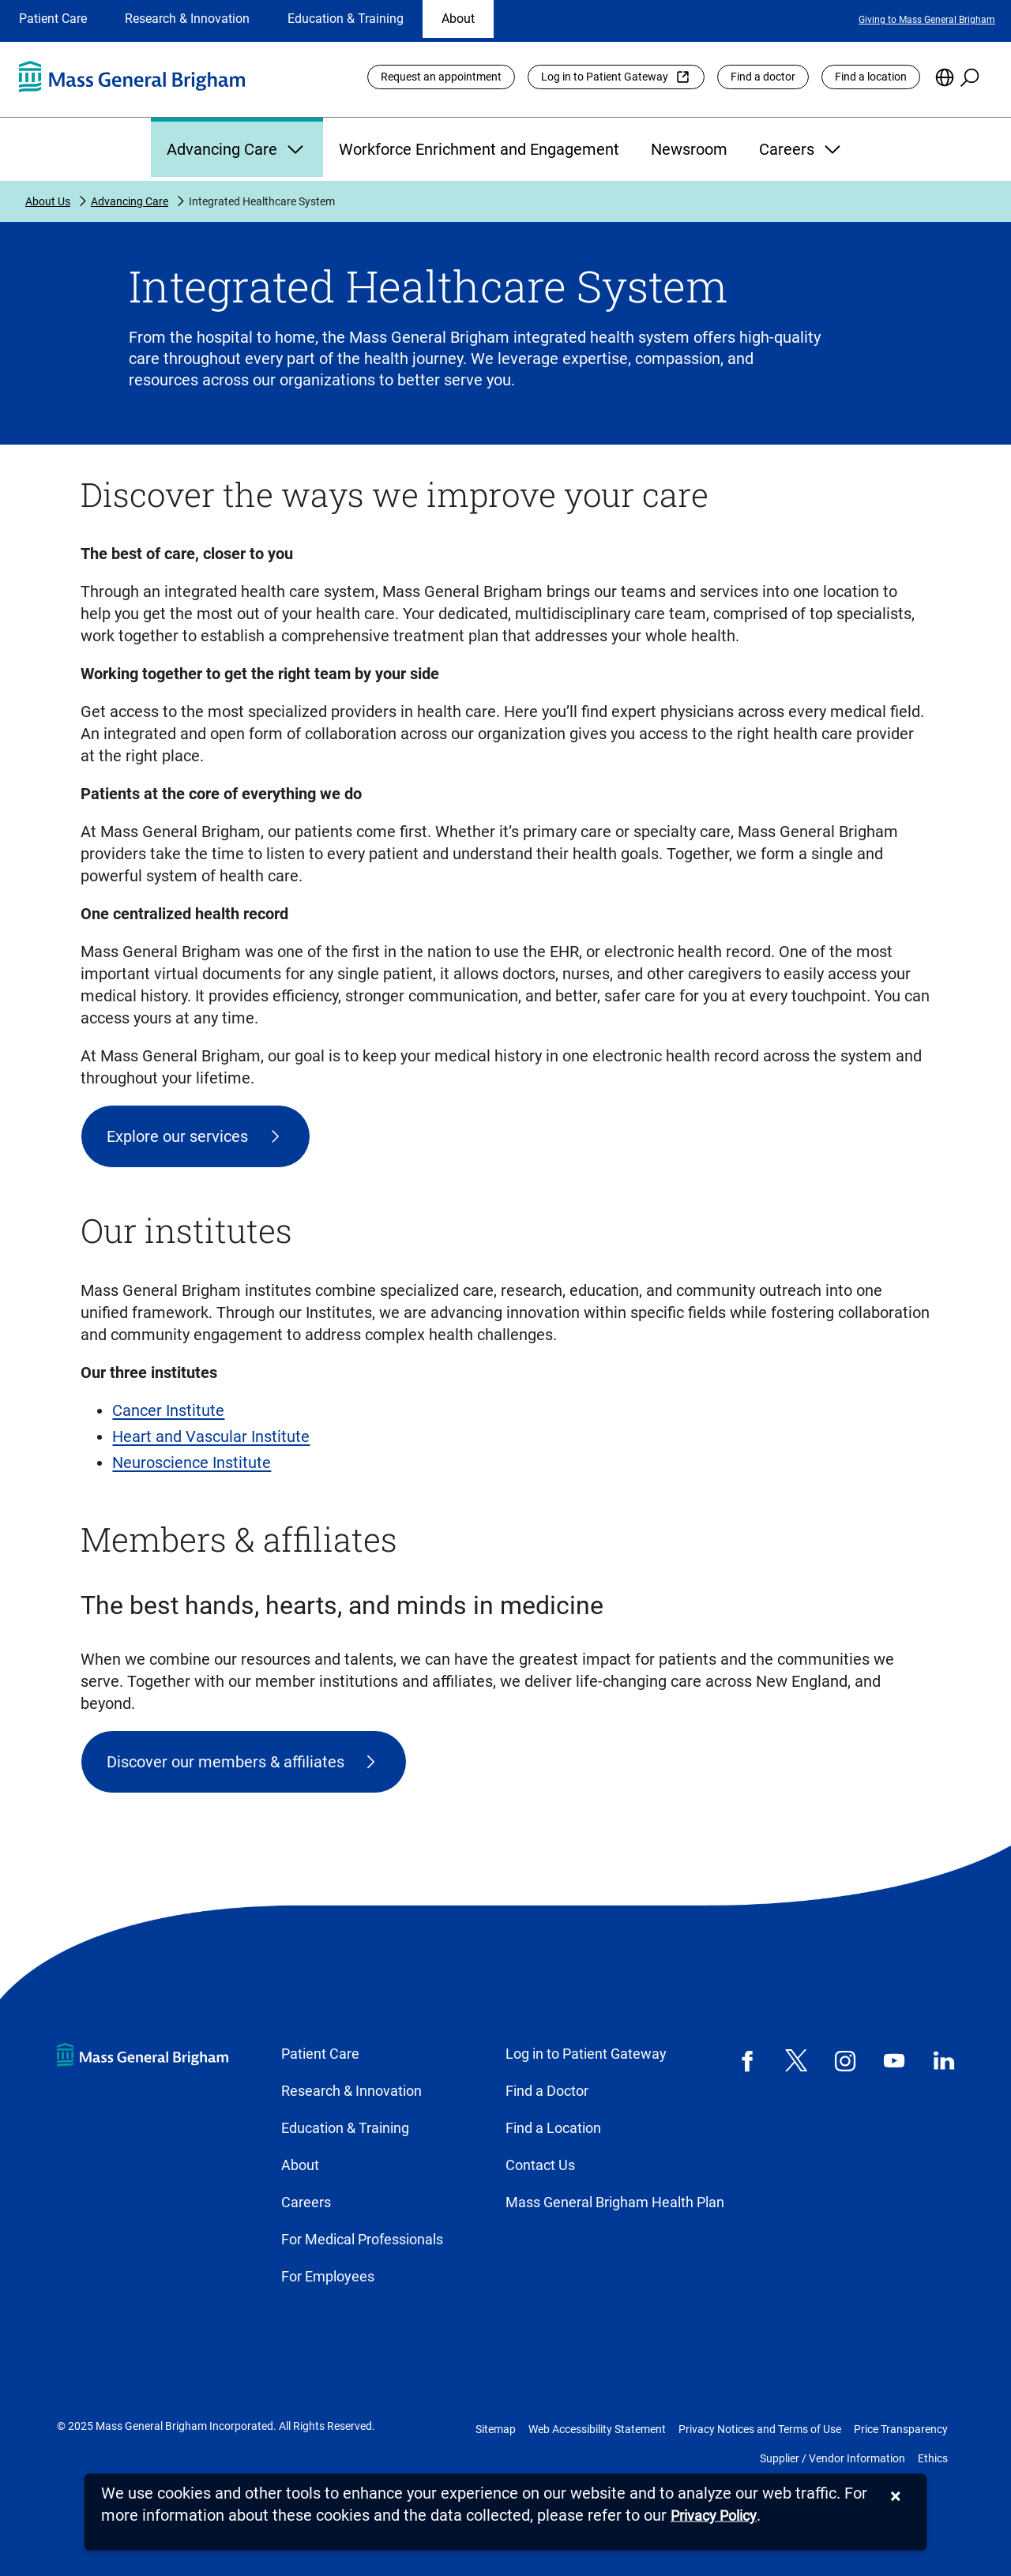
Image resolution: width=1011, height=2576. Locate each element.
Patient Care (53, 18)
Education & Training (346, 18)
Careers (801, 149)
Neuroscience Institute (191, 1462)
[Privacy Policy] (714, 2516)
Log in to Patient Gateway (604, 76)
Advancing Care (237, 149)
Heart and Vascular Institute (211, 1436)
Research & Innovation (187, 18)
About (458, 18)
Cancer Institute (168, 1410)
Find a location (871, 76)
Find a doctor (763, 76)
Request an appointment (441, 76)
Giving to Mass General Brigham (927, 19)
